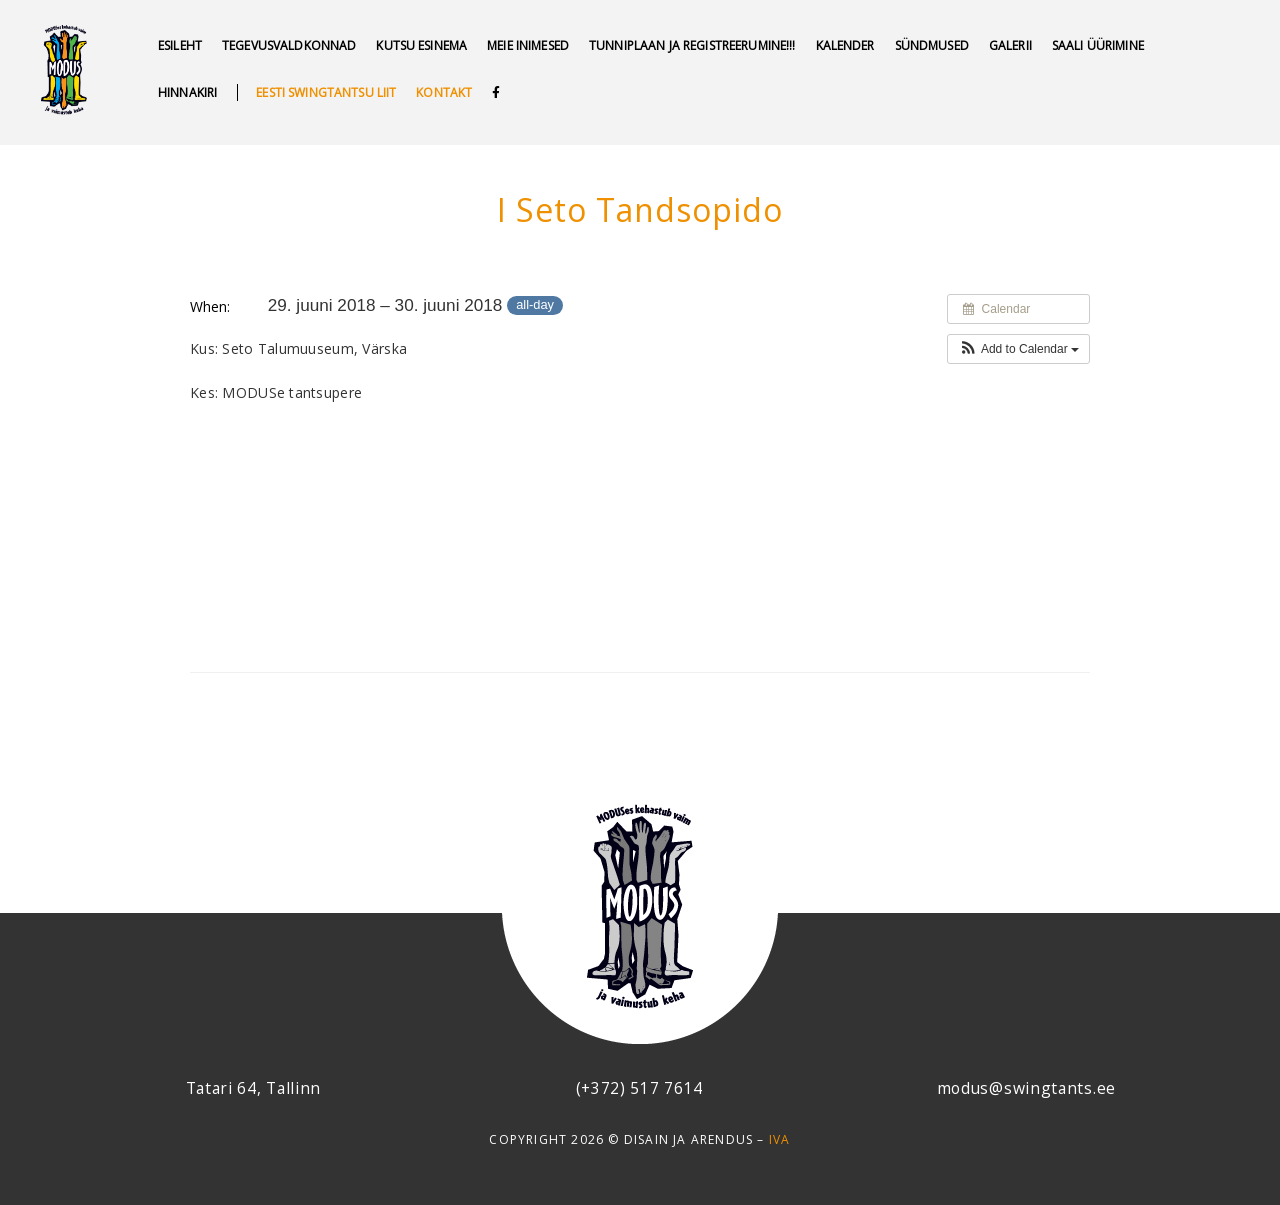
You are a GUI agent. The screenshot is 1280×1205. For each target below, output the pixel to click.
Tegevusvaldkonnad (289, 45)
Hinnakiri (187, 92)
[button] (1018, 349)
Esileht (180, 45)
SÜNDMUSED (932, 45)
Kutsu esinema (421, 45)
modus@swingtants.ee (1026, 1088)
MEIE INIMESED (528, 45)
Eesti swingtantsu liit (326, 92)
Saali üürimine (1098, 45)
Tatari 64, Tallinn (254, 1088)
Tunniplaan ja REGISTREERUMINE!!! (692, 45)
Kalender (845, 45)
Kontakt (444, 92)
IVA (780, 1139)
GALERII (1010, 45)
